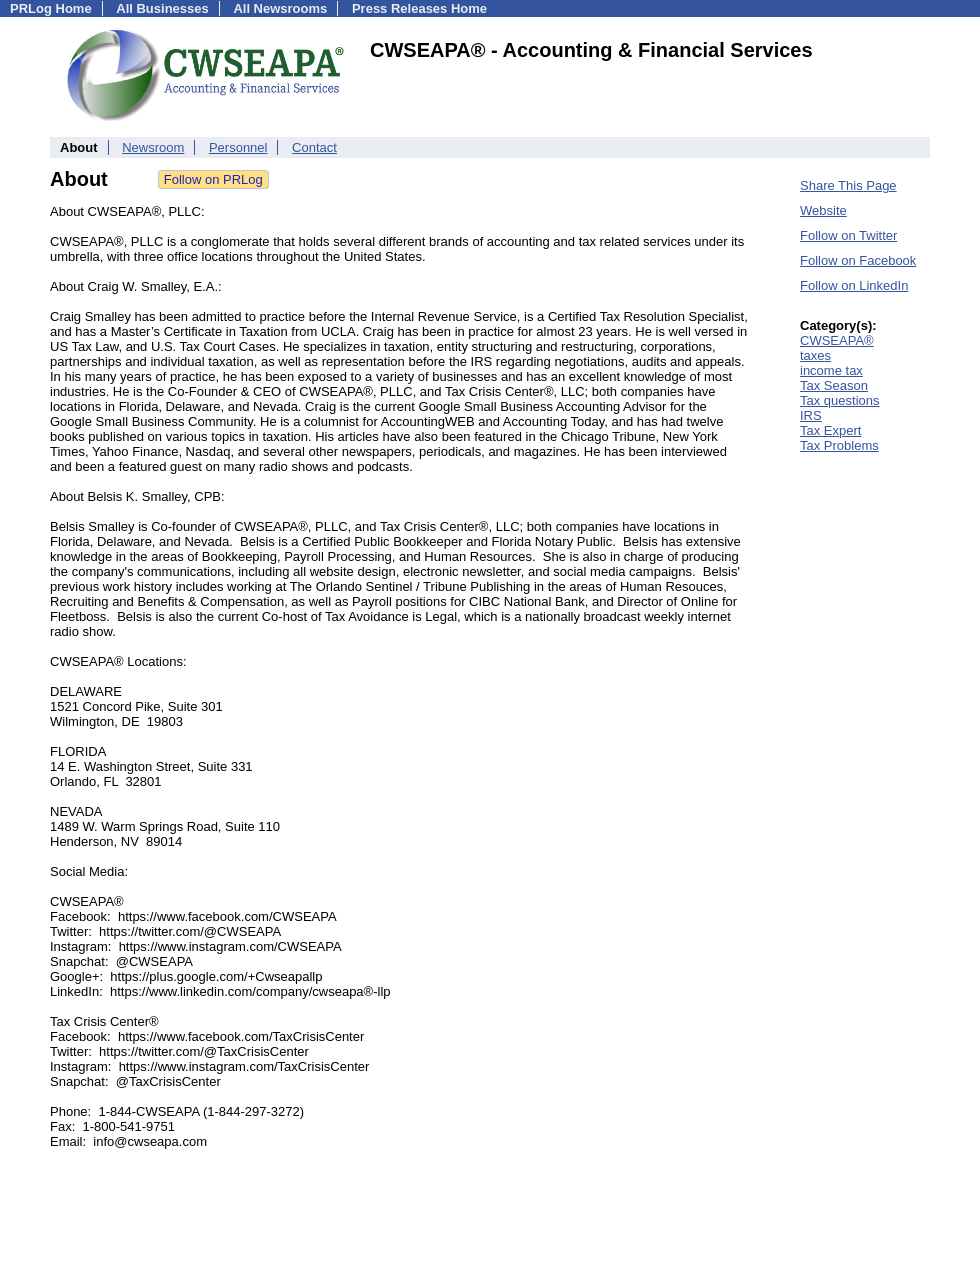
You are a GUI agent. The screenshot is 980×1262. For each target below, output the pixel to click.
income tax (831, 370)
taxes (815, 355)
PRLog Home (51, 8)
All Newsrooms (280, 8)
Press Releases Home (419, 8)
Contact (314, 147)
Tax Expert (830, 430)
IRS (811, 415)
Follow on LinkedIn (854, 285)
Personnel (238, 147)
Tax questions (840, 400)
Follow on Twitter (848, 235)
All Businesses (162, 8)
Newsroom (153, 147)
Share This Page (848, 185)
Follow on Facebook (858, 260)
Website (823, 210)
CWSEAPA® (837, 340)
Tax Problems (839, 445)
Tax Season (834, 385)
